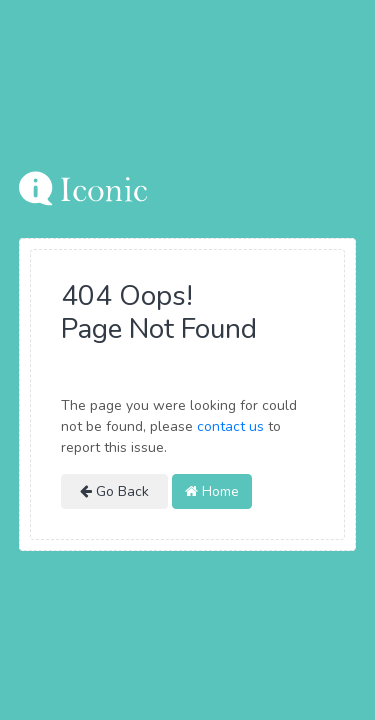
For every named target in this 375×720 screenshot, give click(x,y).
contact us (230, 426)
